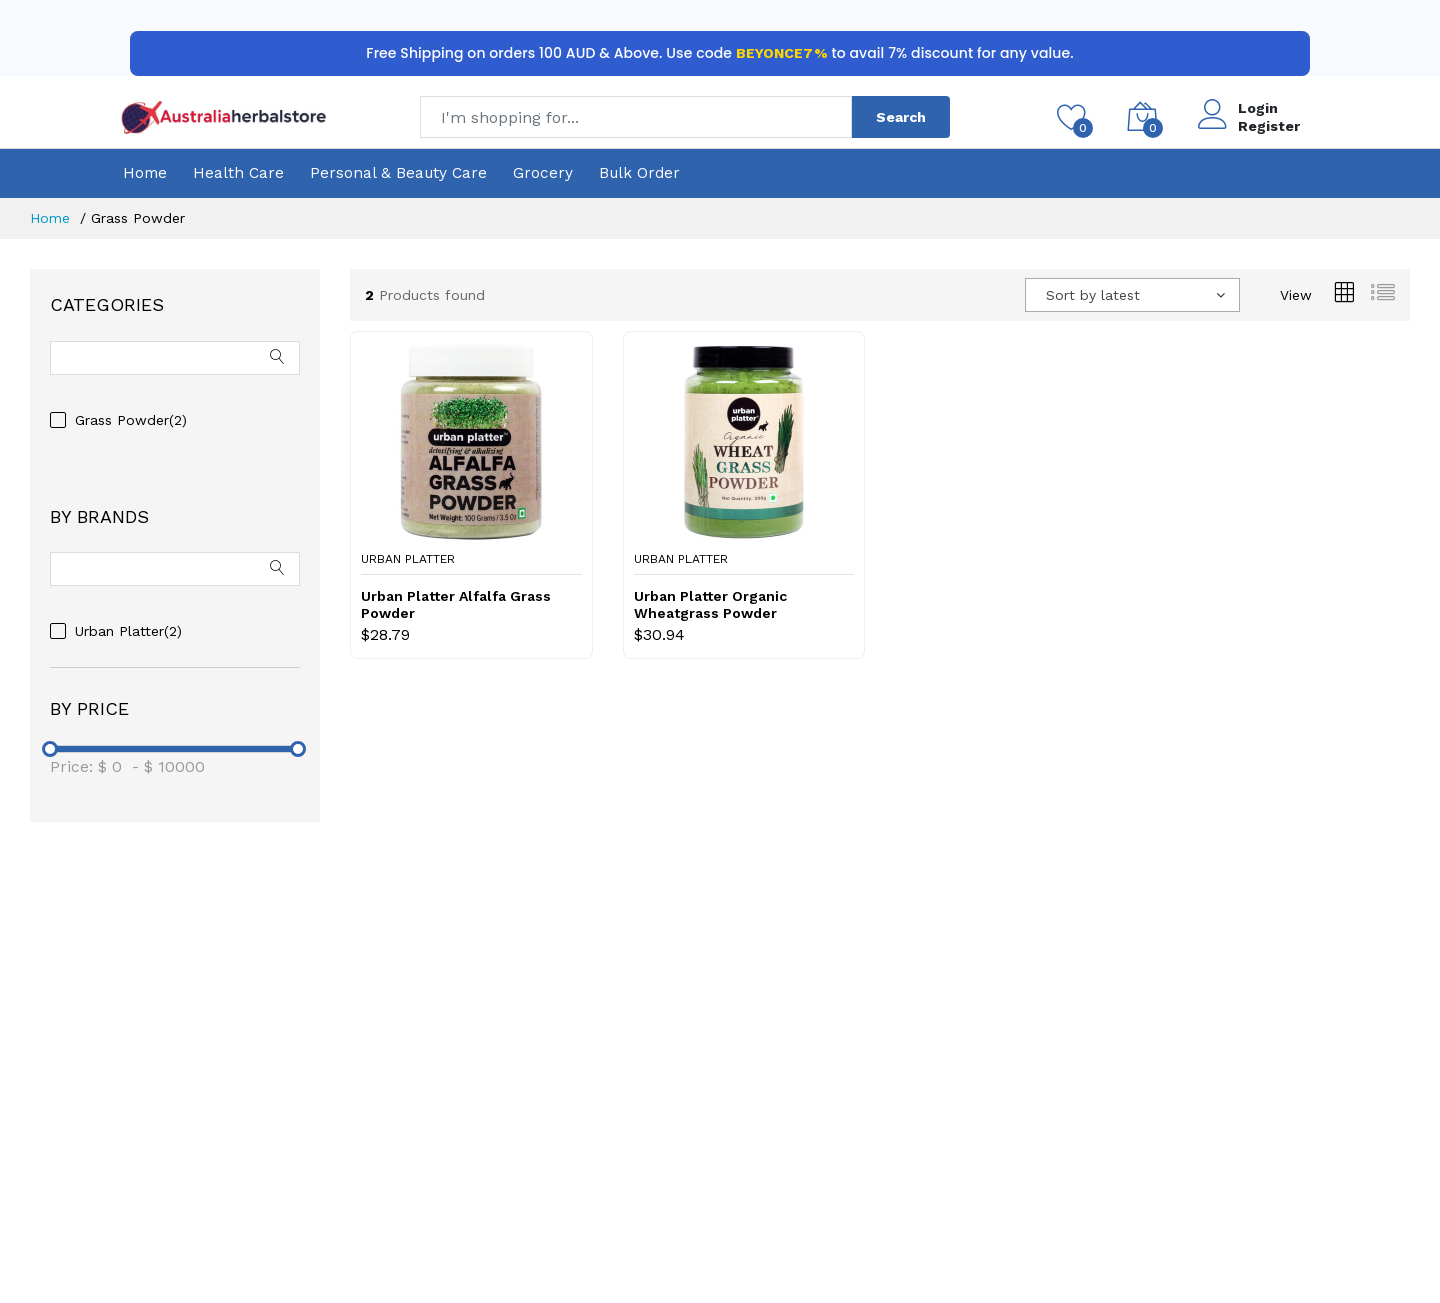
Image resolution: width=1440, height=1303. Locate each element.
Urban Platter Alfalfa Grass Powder (456, 604)
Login (1258, 108)
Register (1269, 126)
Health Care (238, 173)
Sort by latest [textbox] (1093, 295)
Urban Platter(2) (128, 631)
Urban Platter (408, 559)
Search (901, 117)
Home (145, 173)
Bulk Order (639, 173)
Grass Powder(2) (131, 420)
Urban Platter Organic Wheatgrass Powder (710, 604)
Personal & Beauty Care (398, 173)
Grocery (543, 173)
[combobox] (1132, 295)
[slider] (50, 749)
